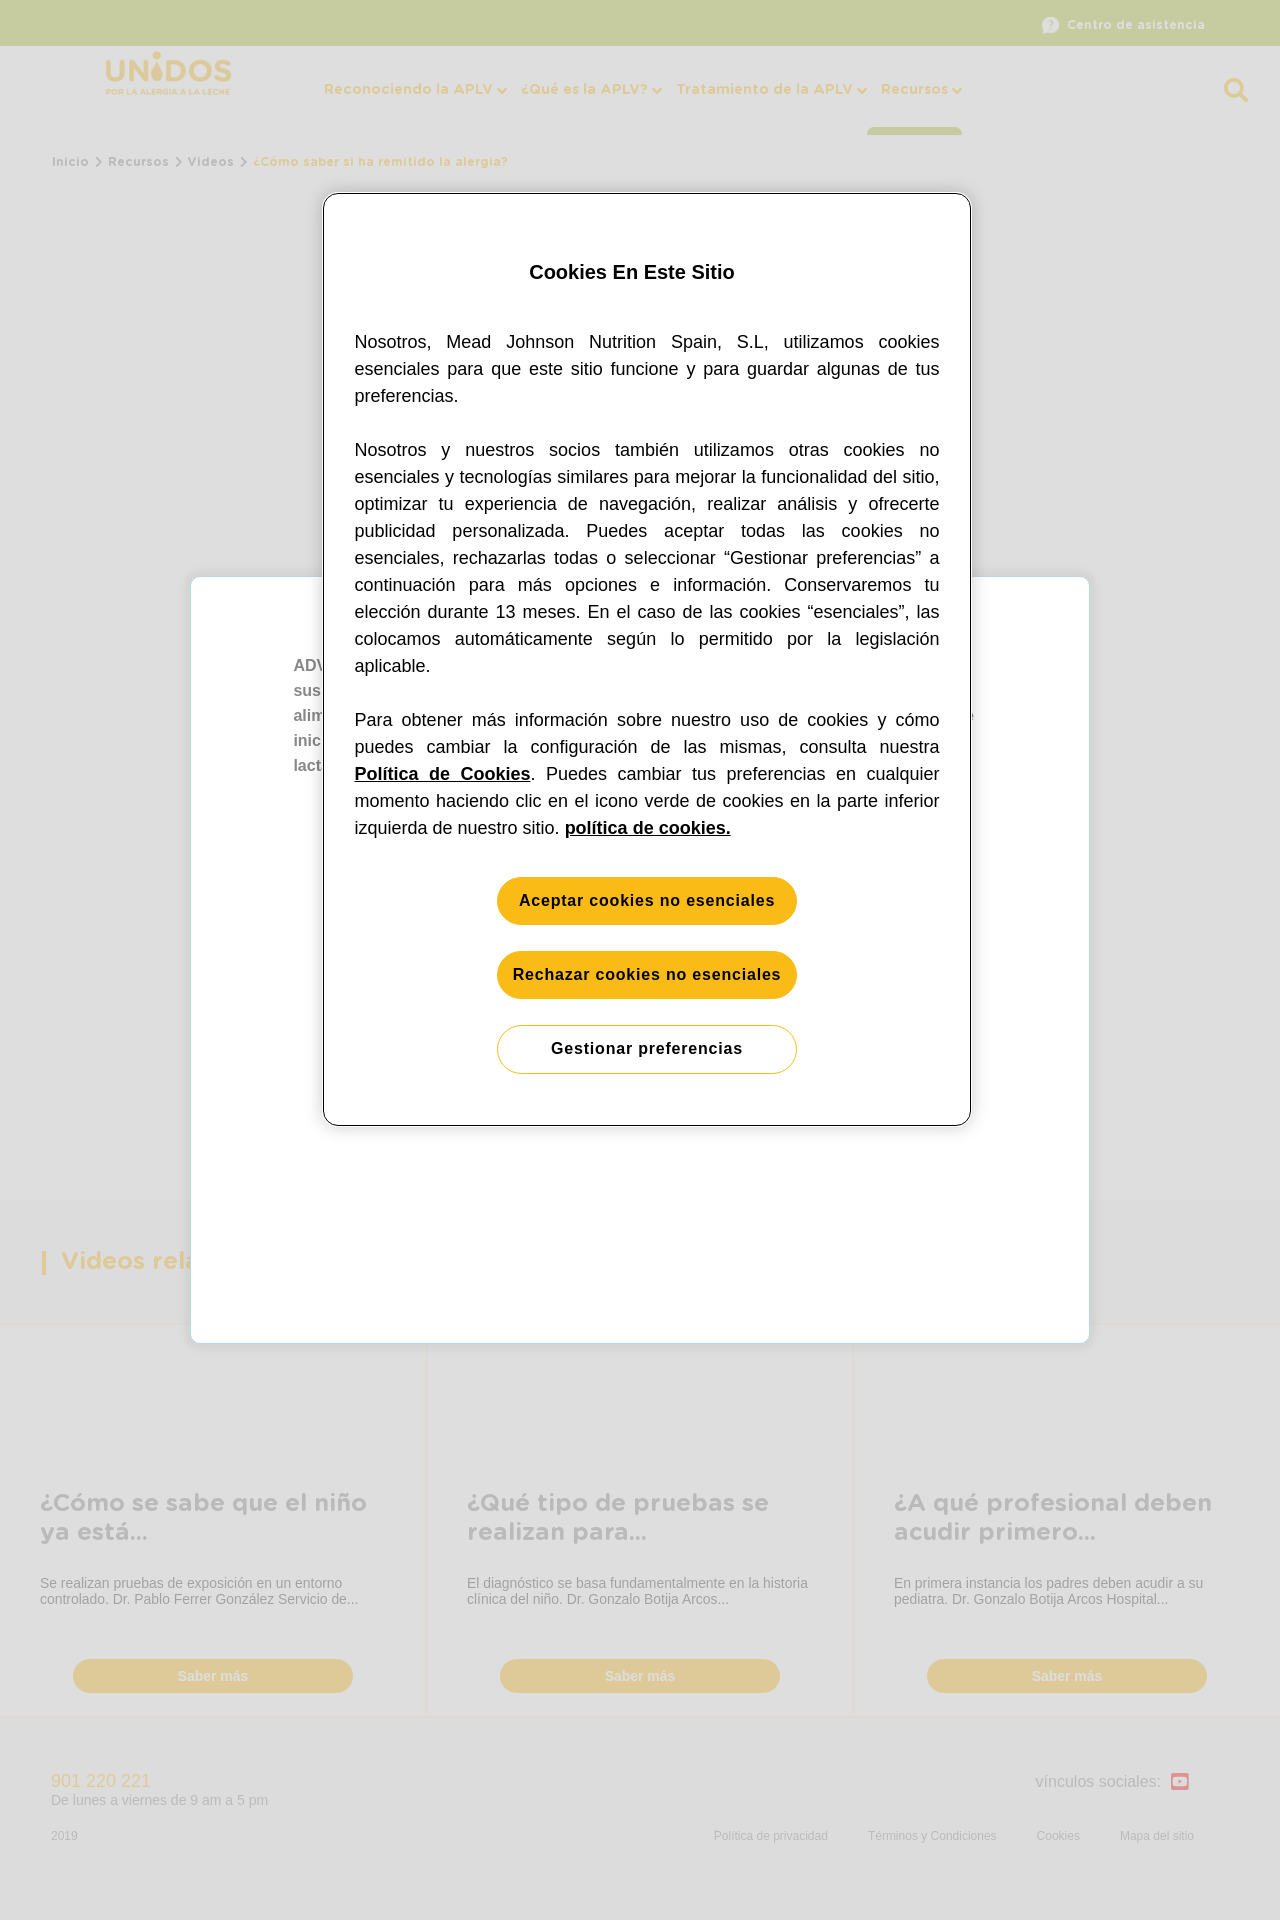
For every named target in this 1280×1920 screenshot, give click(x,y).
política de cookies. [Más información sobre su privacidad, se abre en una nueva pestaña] (648, 828)
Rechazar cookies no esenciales (647, 974)
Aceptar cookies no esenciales (647, 900)
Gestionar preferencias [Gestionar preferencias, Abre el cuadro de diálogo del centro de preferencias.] (647, 1048)
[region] (647, 659)
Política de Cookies (443, 774)
